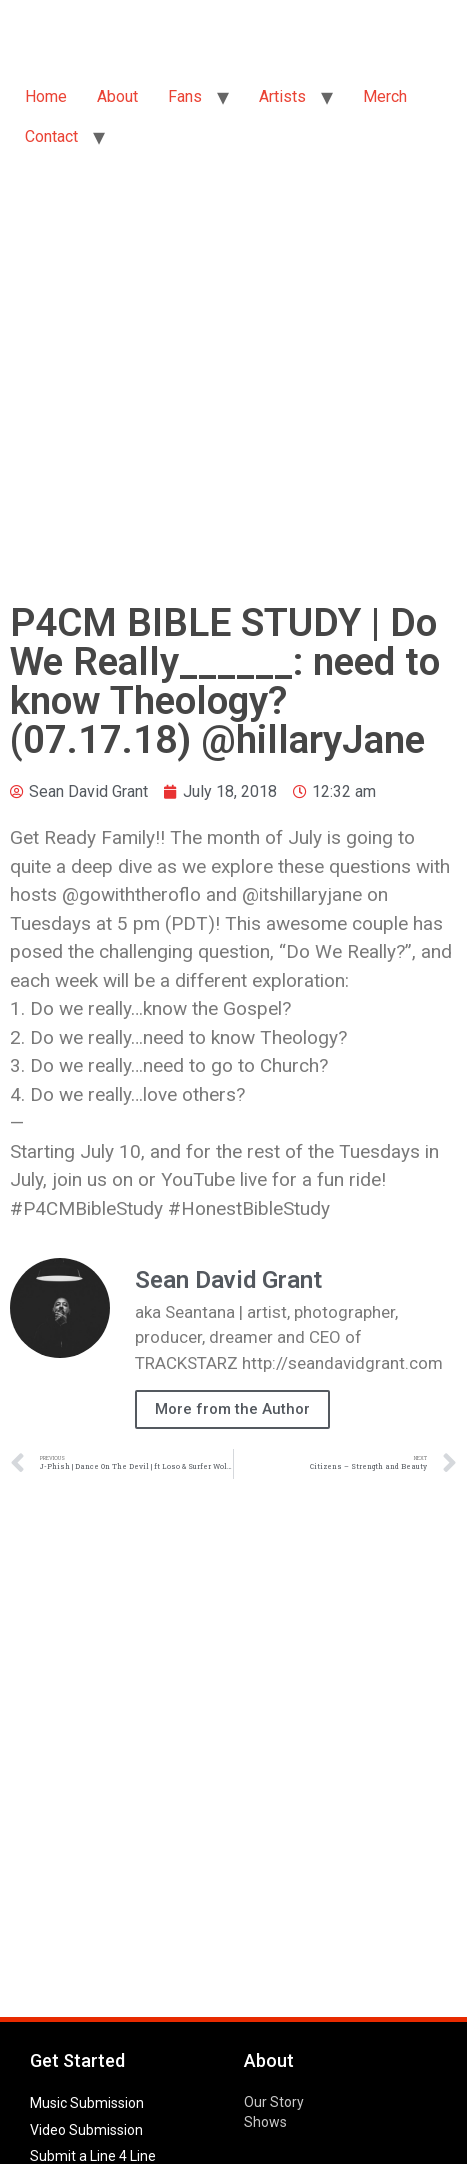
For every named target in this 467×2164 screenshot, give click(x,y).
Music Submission (87, 2103)
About (117, 96)
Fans (185, 96)
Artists (282, 96)
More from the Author (232, 1409)
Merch (385, 96)
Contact (51, 136)
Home (46, 96)
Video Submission (86, 2130)
